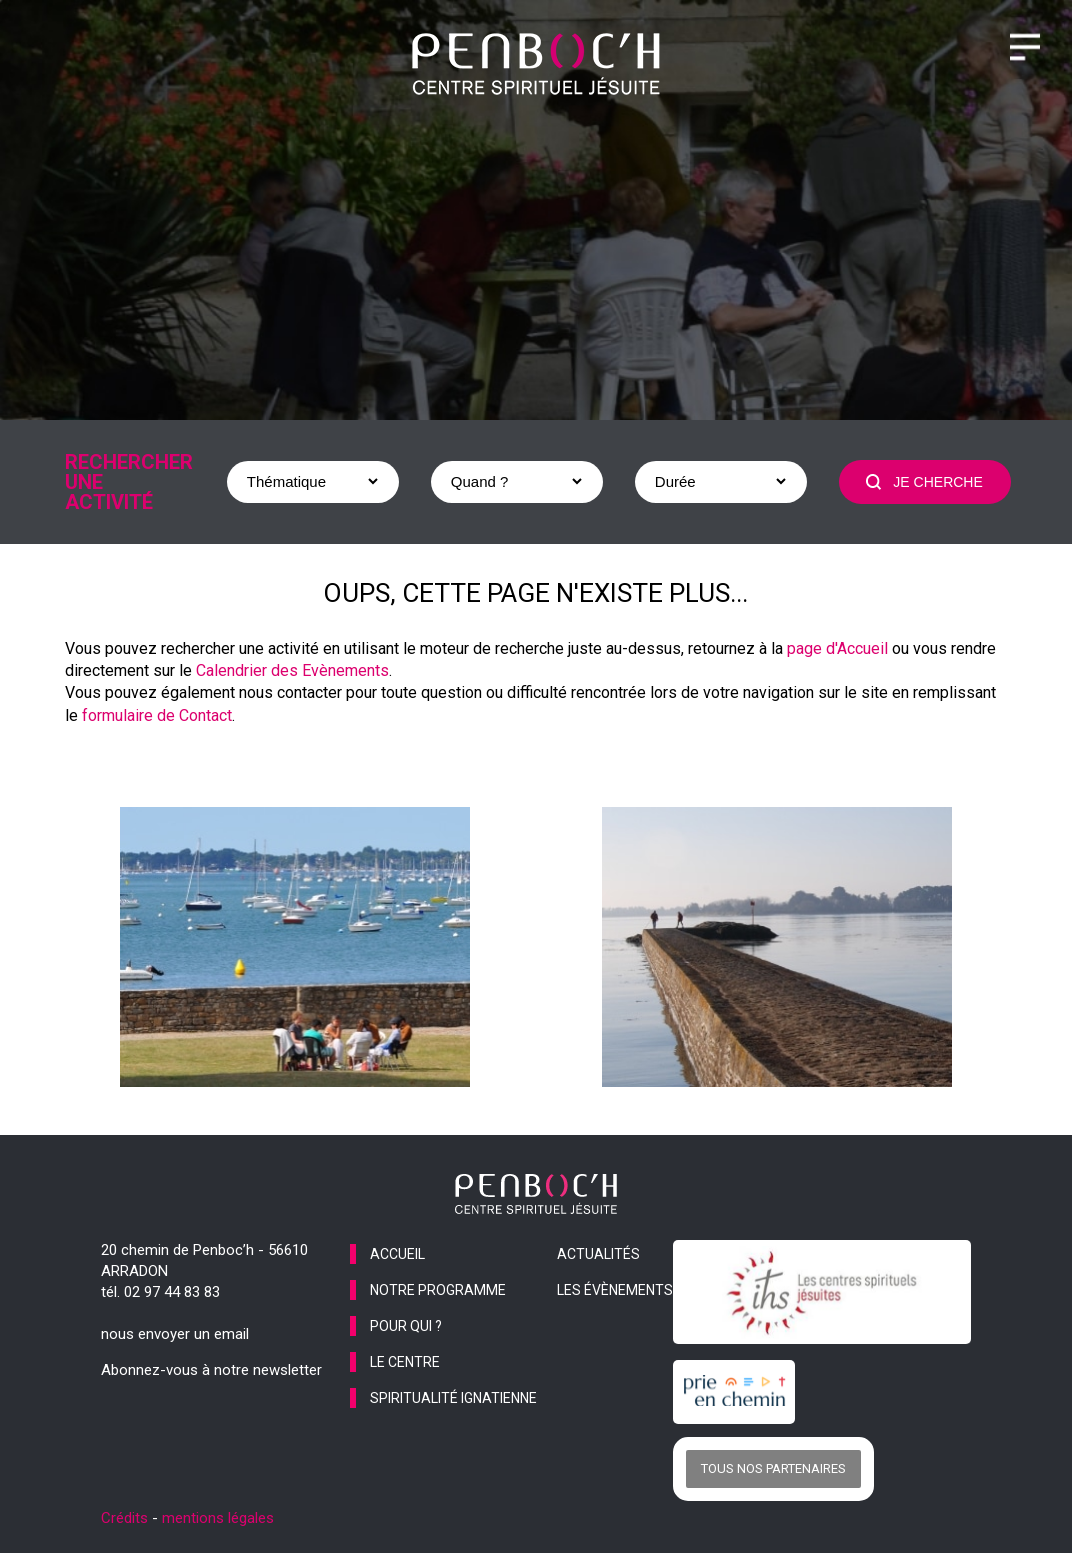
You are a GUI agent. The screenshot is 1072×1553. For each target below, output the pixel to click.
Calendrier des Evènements (292, 670)
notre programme (438, 1290)
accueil (397, 1254)
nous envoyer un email (175, 1334)
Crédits (124, 1518)
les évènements (615, 1290)
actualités (598, 1254)
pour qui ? (406, 1326)
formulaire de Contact (157, 715)
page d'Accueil (837, 648)
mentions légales (218, 1518)
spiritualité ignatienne (453, 1398)
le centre (405, 1362)
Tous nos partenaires (773, 1468)
